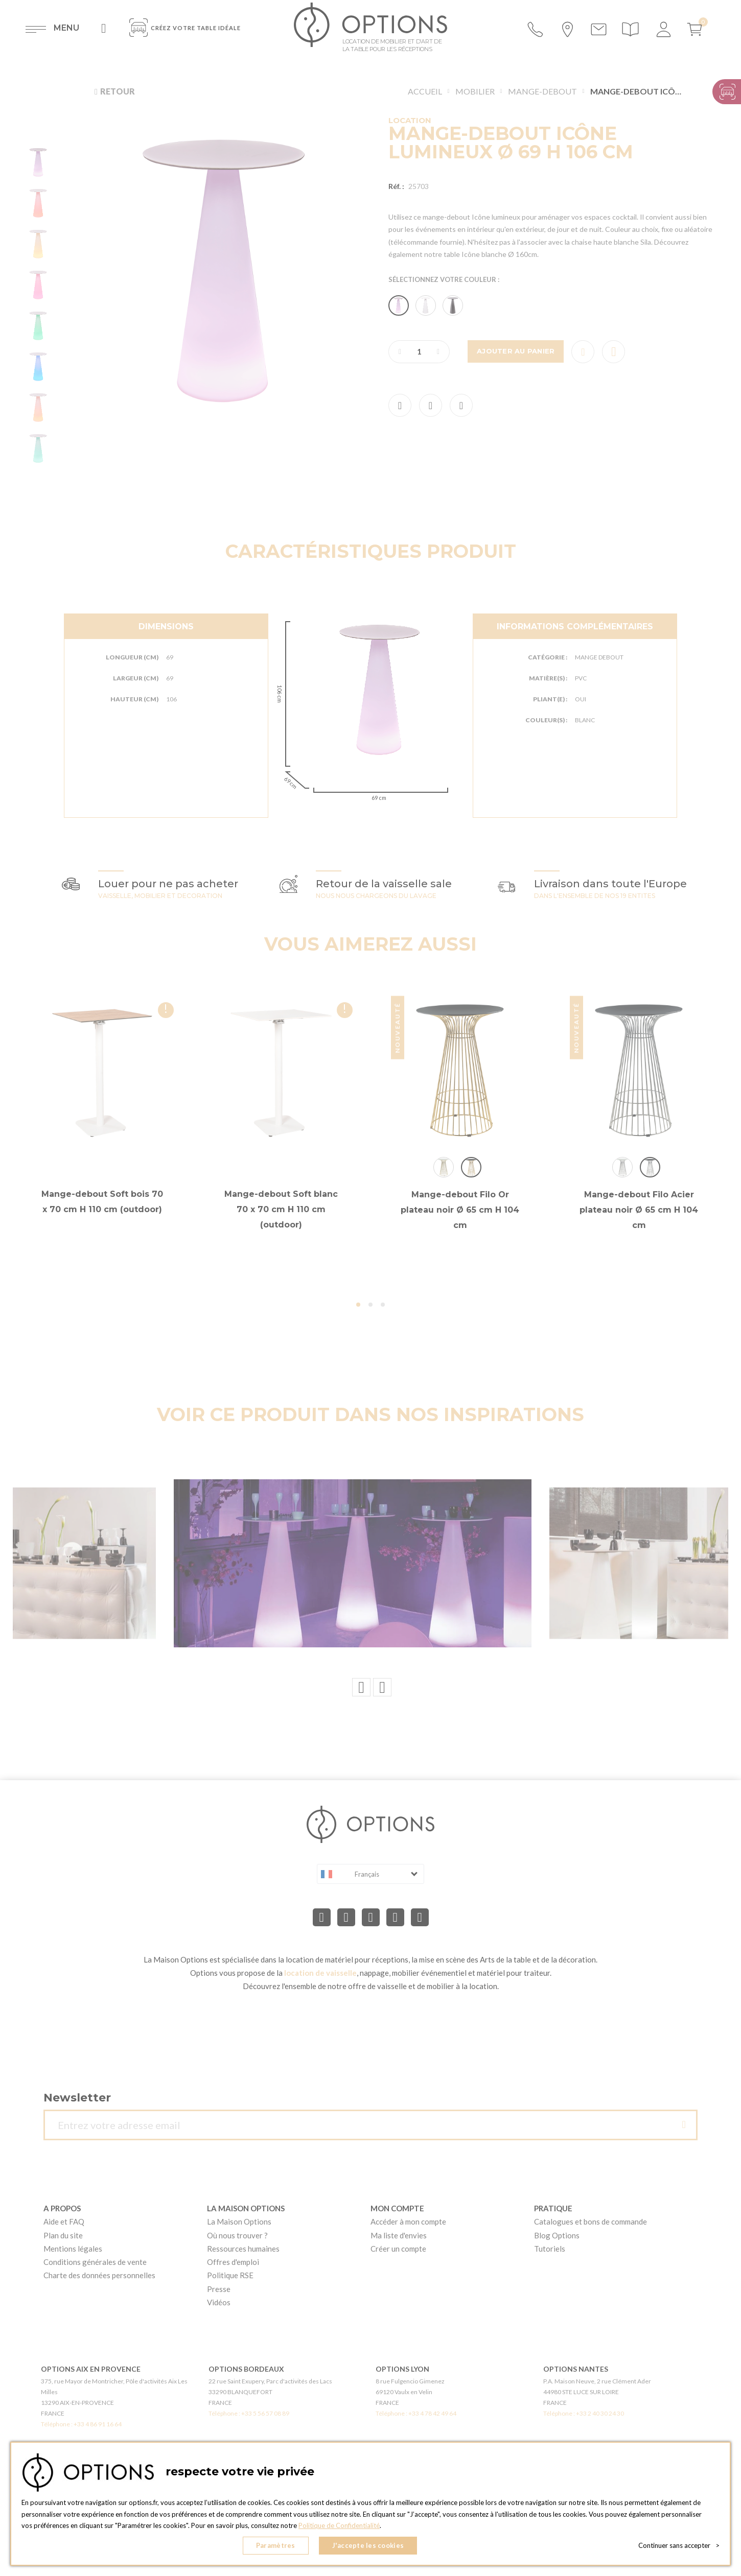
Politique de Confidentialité (339, 2525)
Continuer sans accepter (679, 2545)
